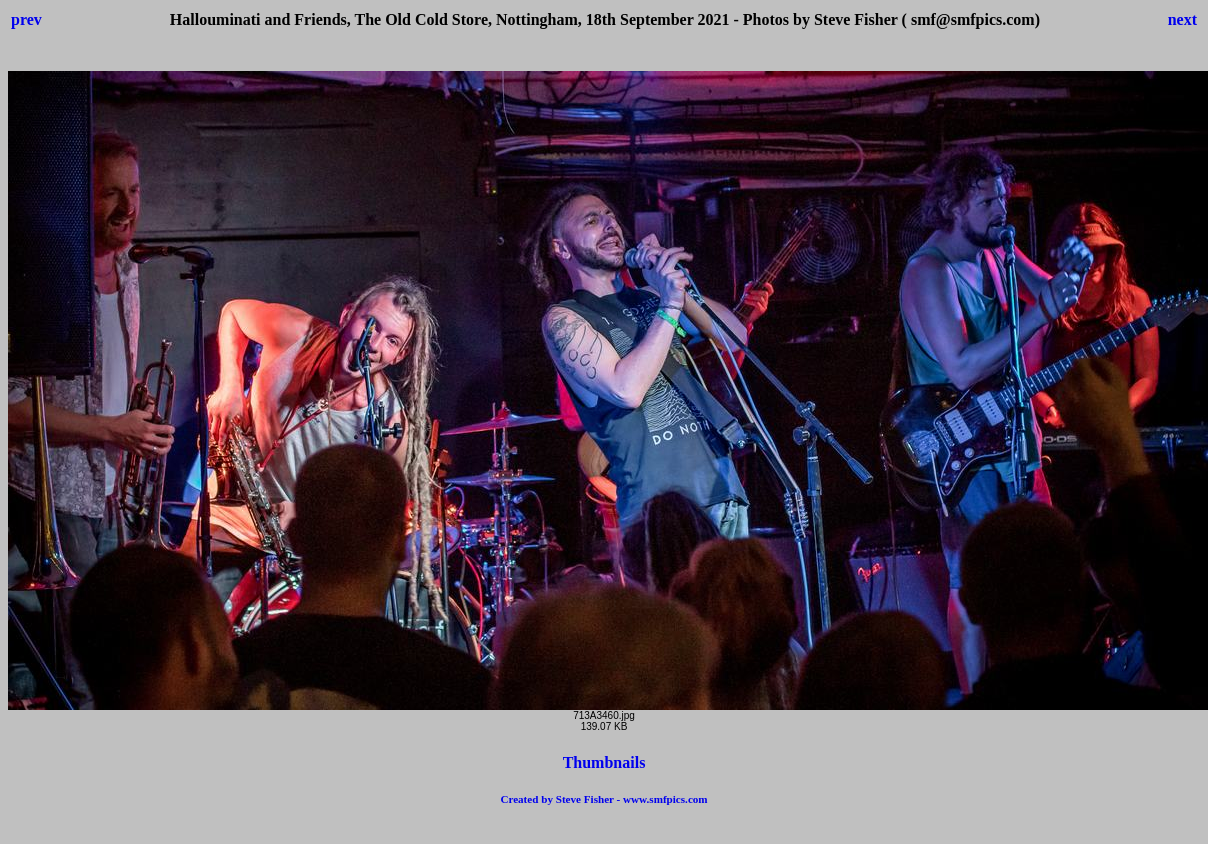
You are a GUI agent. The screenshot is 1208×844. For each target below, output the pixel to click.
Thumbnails (604, 762)
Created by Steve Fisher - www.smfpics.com (603, 799)
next (1182, 19)
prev (26, 19)
